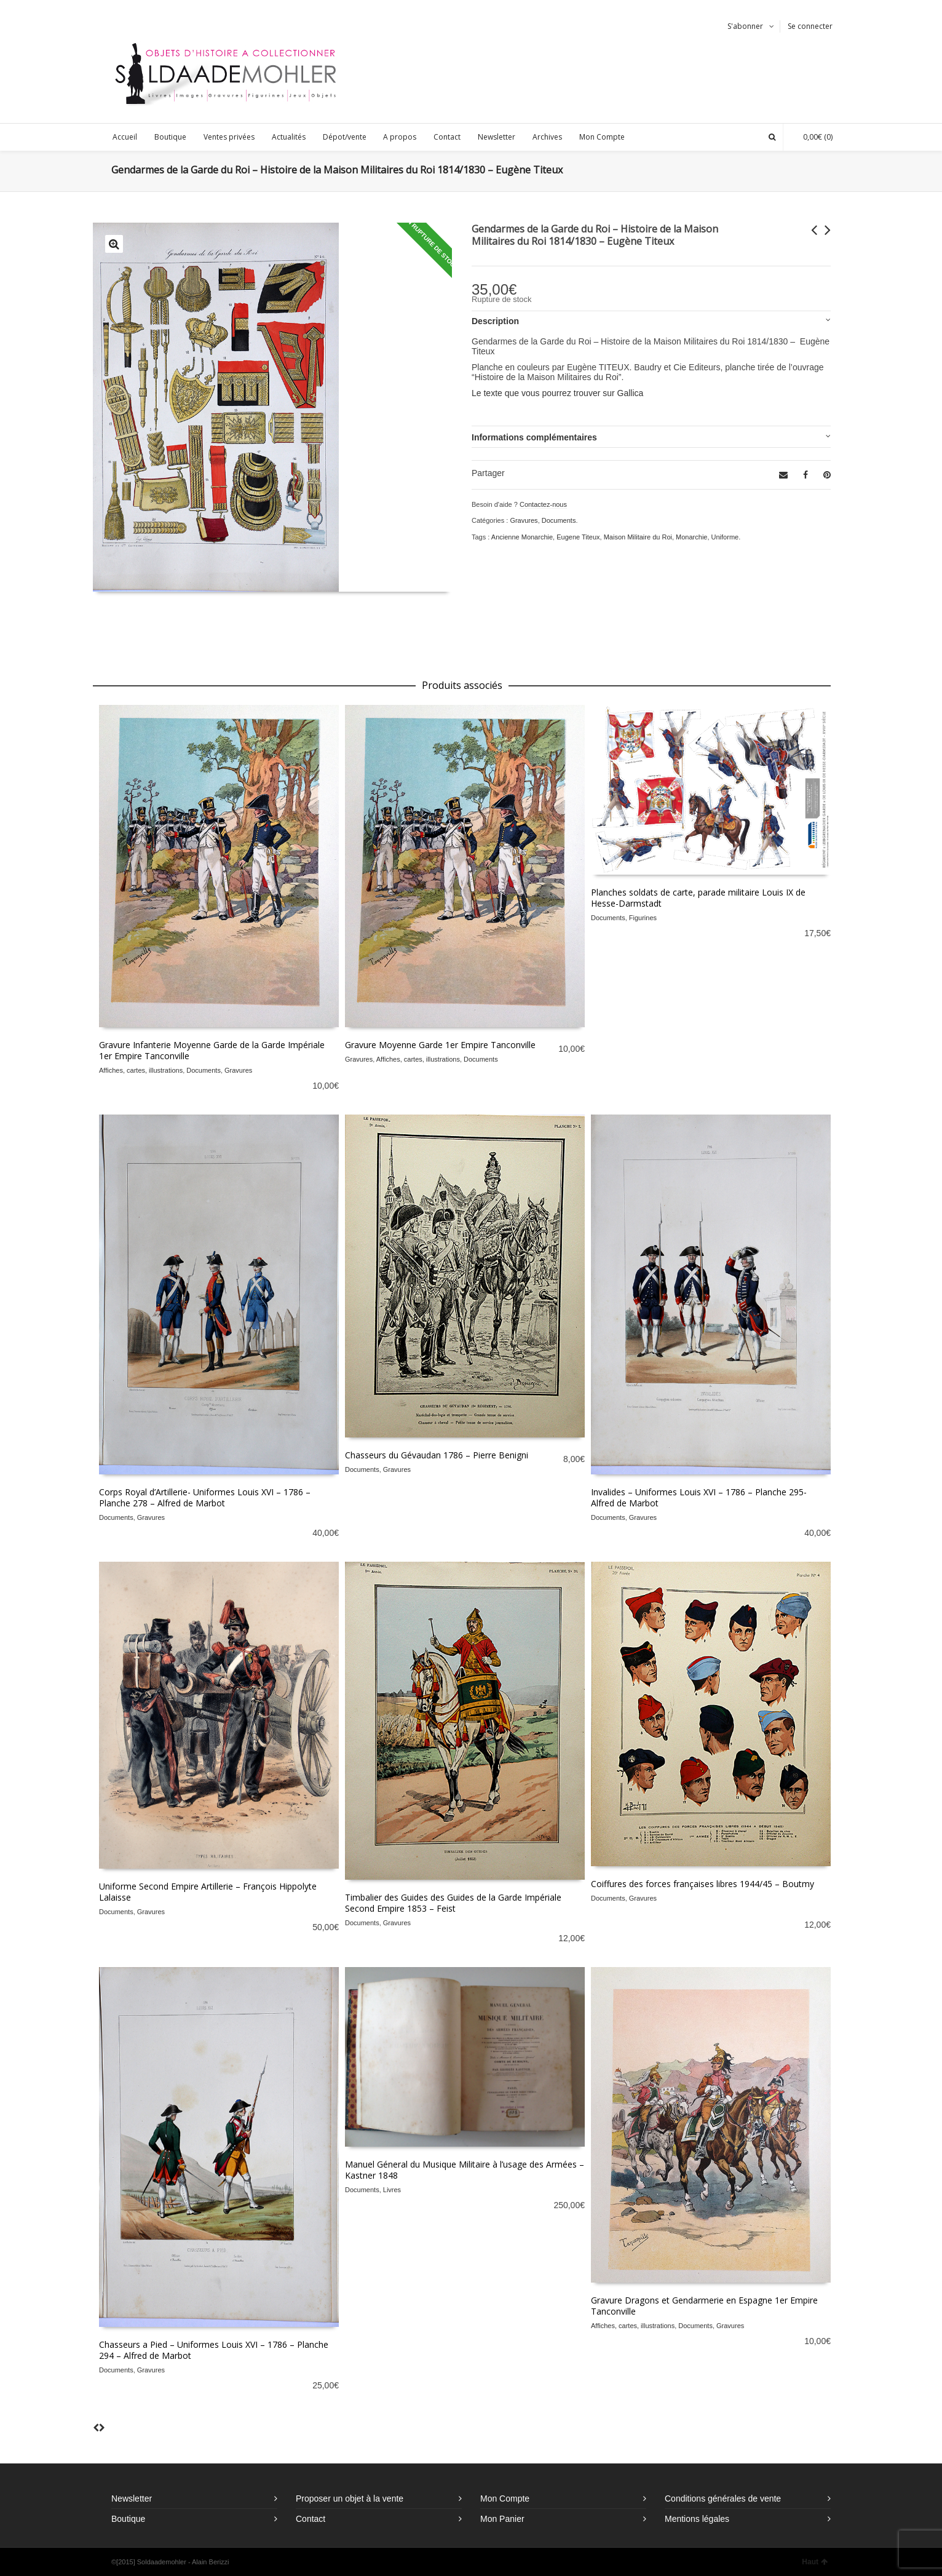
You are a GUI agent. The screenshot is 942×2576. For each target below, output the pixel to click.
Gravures (523, 520)
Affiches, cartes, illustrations (141, 1070)
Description (495, 321)
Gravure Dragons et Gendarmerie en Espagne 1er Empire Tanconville (704, 2305)
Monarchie (691, 537)
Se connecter (810, 26)
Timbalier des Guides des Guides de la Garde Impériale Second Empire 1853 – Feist (453, 1902)
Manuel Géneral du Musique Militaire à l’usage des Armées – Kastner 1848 (464, 2169)
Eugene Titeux (578, 537)
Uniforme (725, 537)
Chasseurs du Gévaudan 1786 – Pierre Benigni (436, 1455)
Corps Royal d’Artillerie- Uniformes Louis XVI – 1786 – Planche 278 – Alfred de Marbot (205, 1497)
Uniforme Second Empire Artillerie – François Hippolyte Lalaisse (208, 1891)
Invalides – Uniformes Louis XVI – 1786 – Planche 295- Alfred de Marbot (699, 1497)
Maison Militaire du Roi (638, 537)
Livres (392, 2189)
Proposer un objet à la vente (349, 2498)
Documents (559, 520)
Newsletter (131, 2498)
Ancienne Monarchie (522, 537)
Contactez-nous (543, 504)
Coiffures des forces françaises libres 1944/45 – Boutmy (702, 1884)
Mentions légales (697, 2519)
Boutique (128, 2519)
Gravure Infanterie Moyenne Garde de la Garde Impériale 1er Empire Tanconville (212, 1050)
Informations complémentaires (534, 437)
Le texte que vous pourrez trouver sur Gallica (557, 393)
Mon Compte (504, 2498)
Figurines (643, 917)
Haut (815, 2562)
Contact (310, 2519)
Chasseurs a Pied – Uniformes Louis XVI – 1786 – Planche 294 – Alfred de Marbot (213, 2350)
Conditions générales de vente (723, 2498)
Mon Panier (502, 2519)
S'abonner (745, 26)
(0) (812, 137)
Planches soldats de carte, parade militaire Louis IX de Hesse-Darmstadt (698, 897)
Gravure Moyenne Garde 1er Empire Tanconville (440, 1045)
